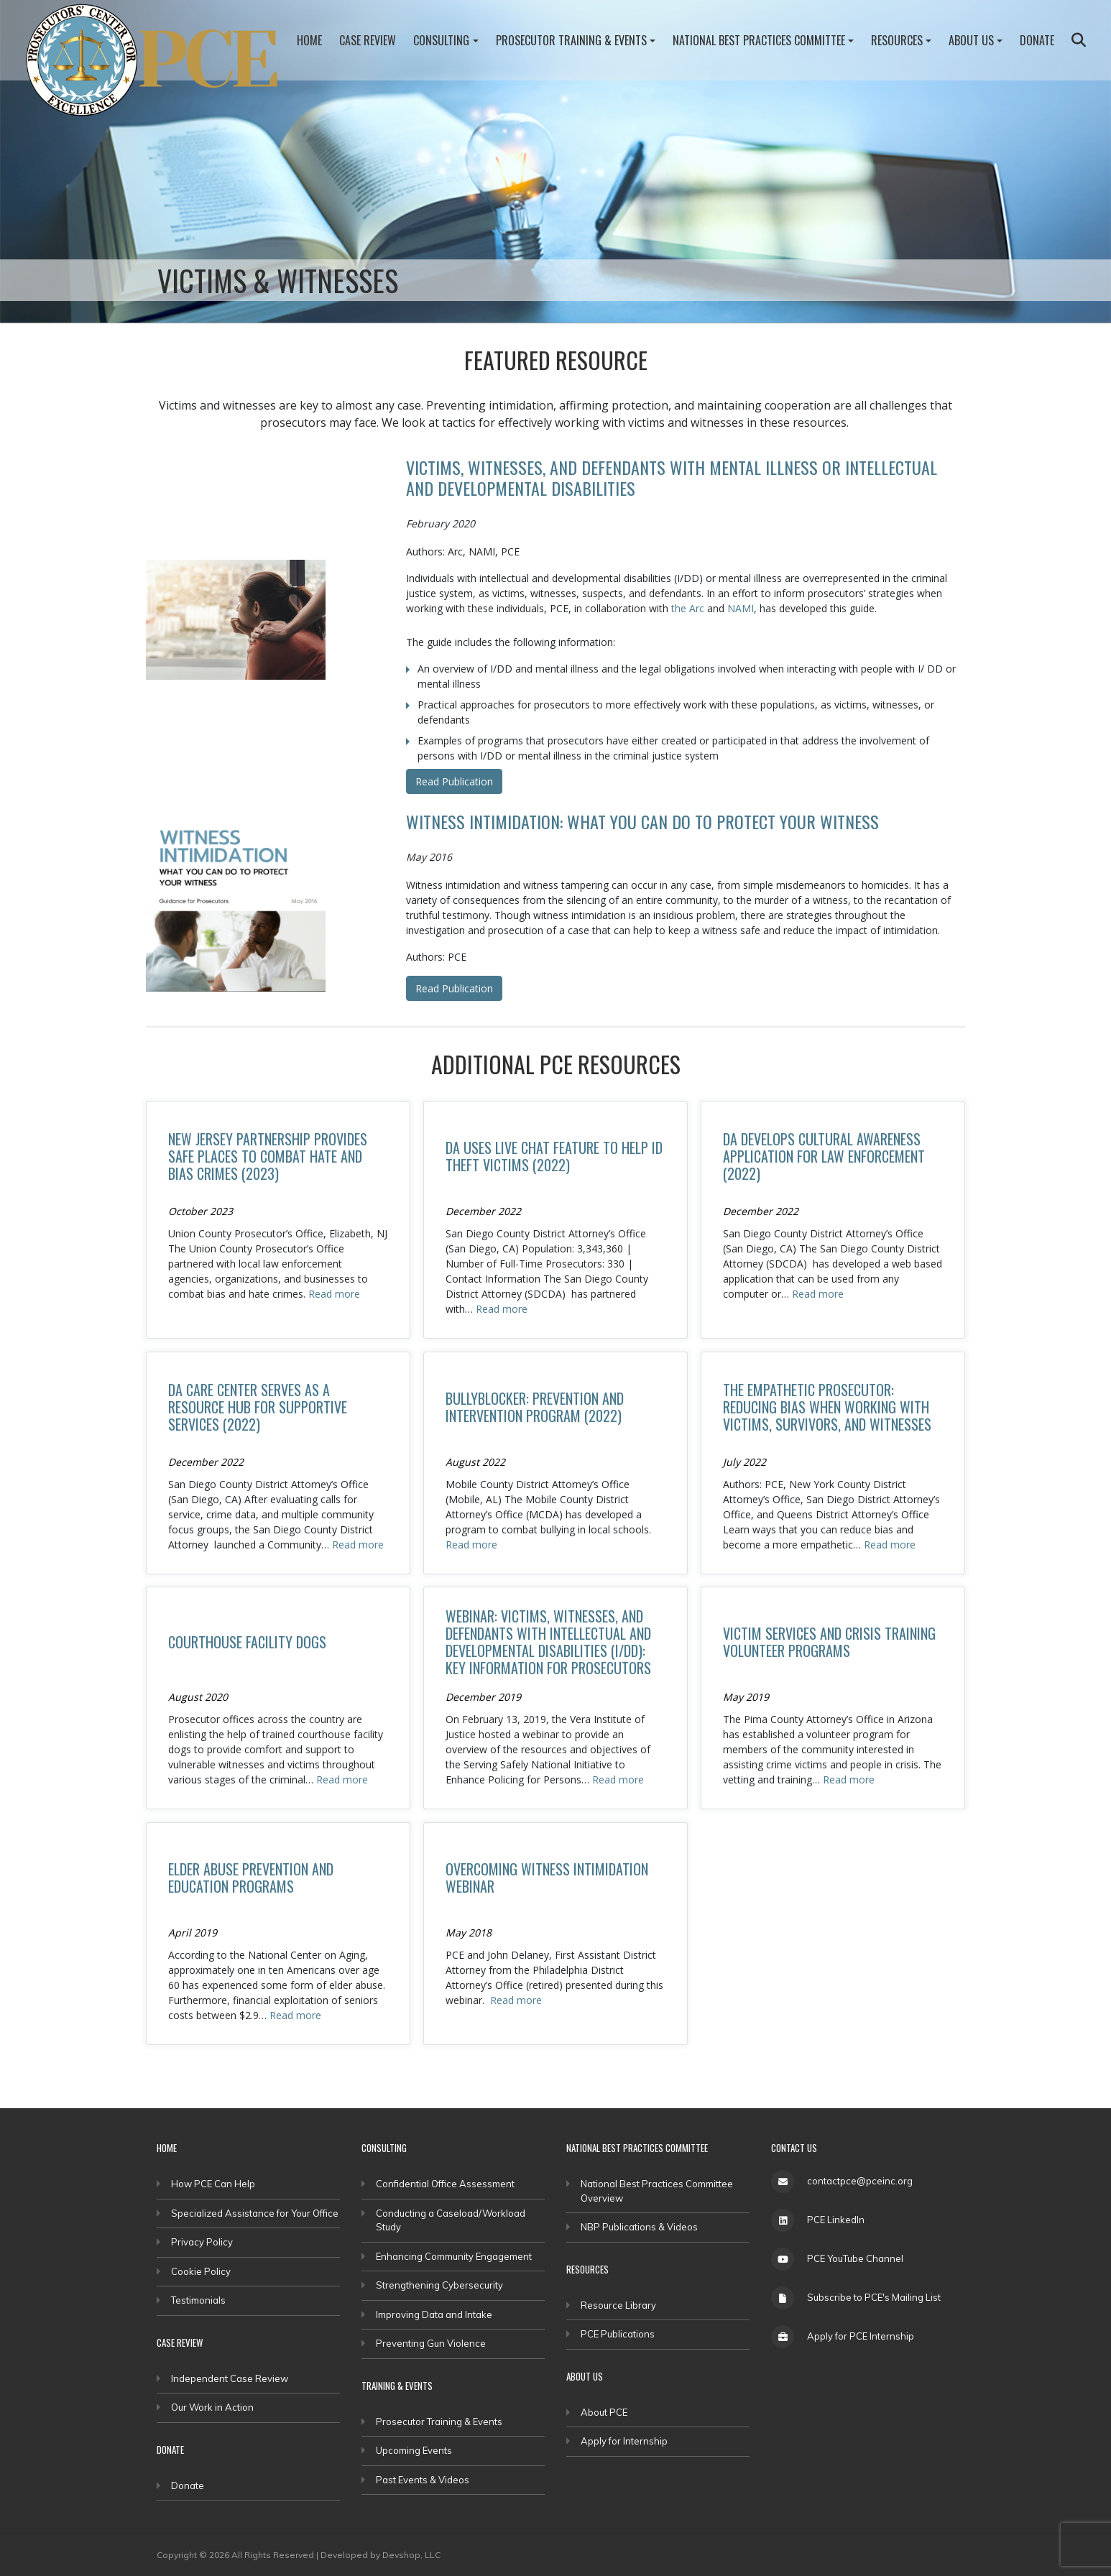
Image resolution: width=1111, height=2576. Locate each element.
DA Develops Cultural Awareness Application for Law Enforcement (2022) (824, 1156)
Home (309, 40)
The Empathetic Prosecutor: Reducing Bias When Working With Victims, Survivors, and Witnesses (827, 1407)
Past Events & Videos (422, 2479)
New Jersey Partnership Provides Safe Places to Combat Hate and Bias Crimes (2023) (267, 1156)
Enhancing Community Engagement (454, 2256)
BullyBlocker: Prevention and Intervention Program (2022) (535, 1407)
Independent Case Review (229, 2378)
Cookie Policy (201, 2271)
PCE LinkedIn (836, 2219)
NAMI (740, 608)
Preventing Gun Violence (431, 2343)
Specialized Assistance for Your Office (254, 2213)
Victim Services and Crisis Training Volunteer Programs (829, 1642)
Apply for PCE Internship (860, 2336)
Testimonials (198, 2300)
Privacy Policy (202, 2242)
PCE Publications (618, 2334)
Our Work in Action (212, 2407)
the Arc (687, 608)
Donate (1037, 40)
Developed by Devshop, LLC (381, 2554)
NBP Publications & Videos (639, 2227)
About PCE (604, 2412)
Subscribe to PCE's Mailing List (874, 2297)
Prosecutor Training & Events (571, 40)
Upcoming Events (414, 2450)
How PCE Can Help (213, 2183)
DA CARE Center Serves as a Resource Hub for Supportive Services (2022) (257, 1407)
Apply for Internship (624, 2441)
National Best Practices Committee (759, 40)
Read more (334, 1294)
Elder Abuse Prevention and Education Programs (250, 1877)
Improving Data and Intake (434, 2314)
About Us (971, 40)
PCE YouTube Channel (855, 2258)
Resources (897, 40)
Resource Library (618, 2305)
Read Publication (454, 781)
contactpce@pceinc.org (860, 2181)
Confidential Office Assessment (445, 2183)
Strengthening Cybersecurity (439, 2285)
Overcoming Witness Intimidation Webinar (547, 1877)
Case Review (367, 40)
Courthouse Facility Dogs (247, 1642)
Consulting (441, 40)
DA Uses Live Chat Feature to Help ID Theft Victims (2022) (554, 1156)
